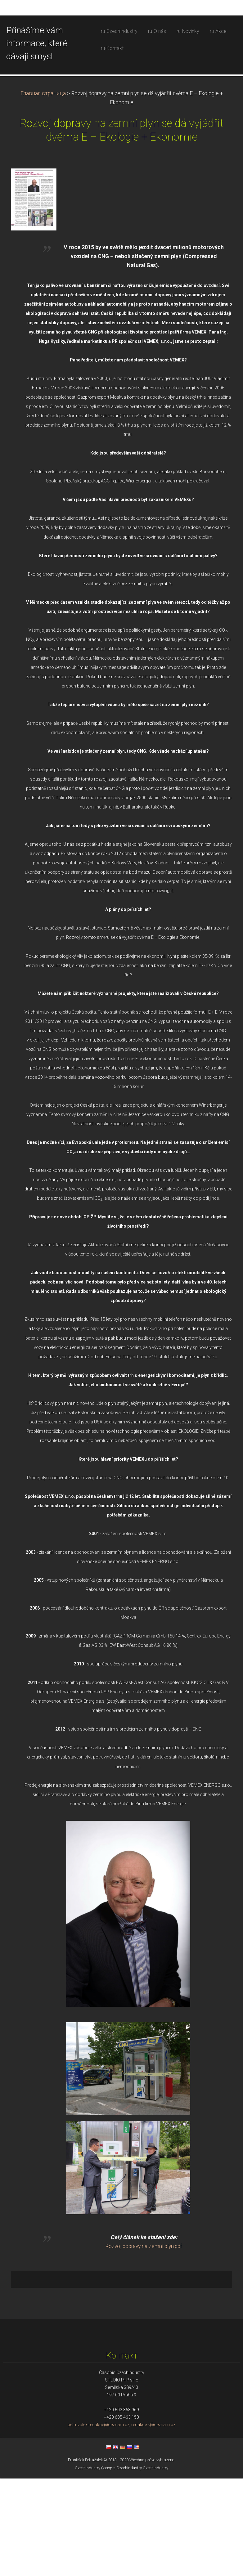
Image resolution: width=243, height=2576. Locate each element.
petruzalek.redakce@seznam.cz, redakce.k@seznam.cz (121, 2522)
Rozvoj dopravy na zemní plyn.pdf (143, 2344)
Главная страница (43, 191)
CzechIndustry (87, 2565)
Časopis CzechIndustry (121, 2565)
